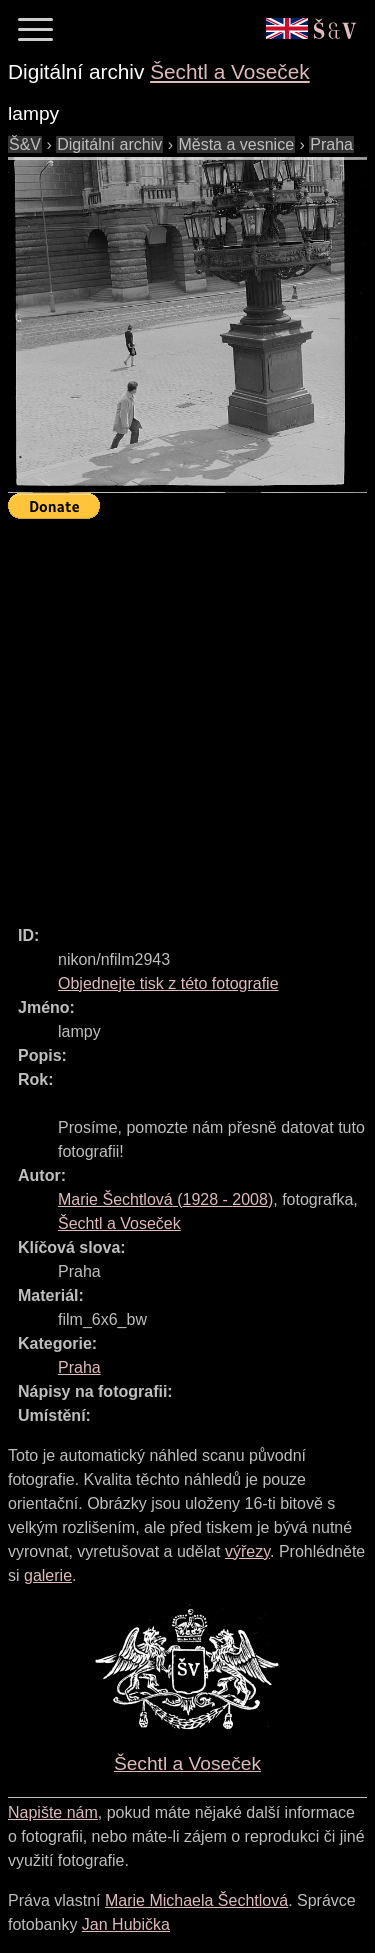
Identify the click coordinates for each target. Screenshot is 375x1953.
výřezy (247, 1551)
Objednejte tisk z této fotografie (168, 983)
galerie (48, 1575)
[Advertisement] (187, 713)
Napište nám (53, 1812)
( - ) (165, 1199)
